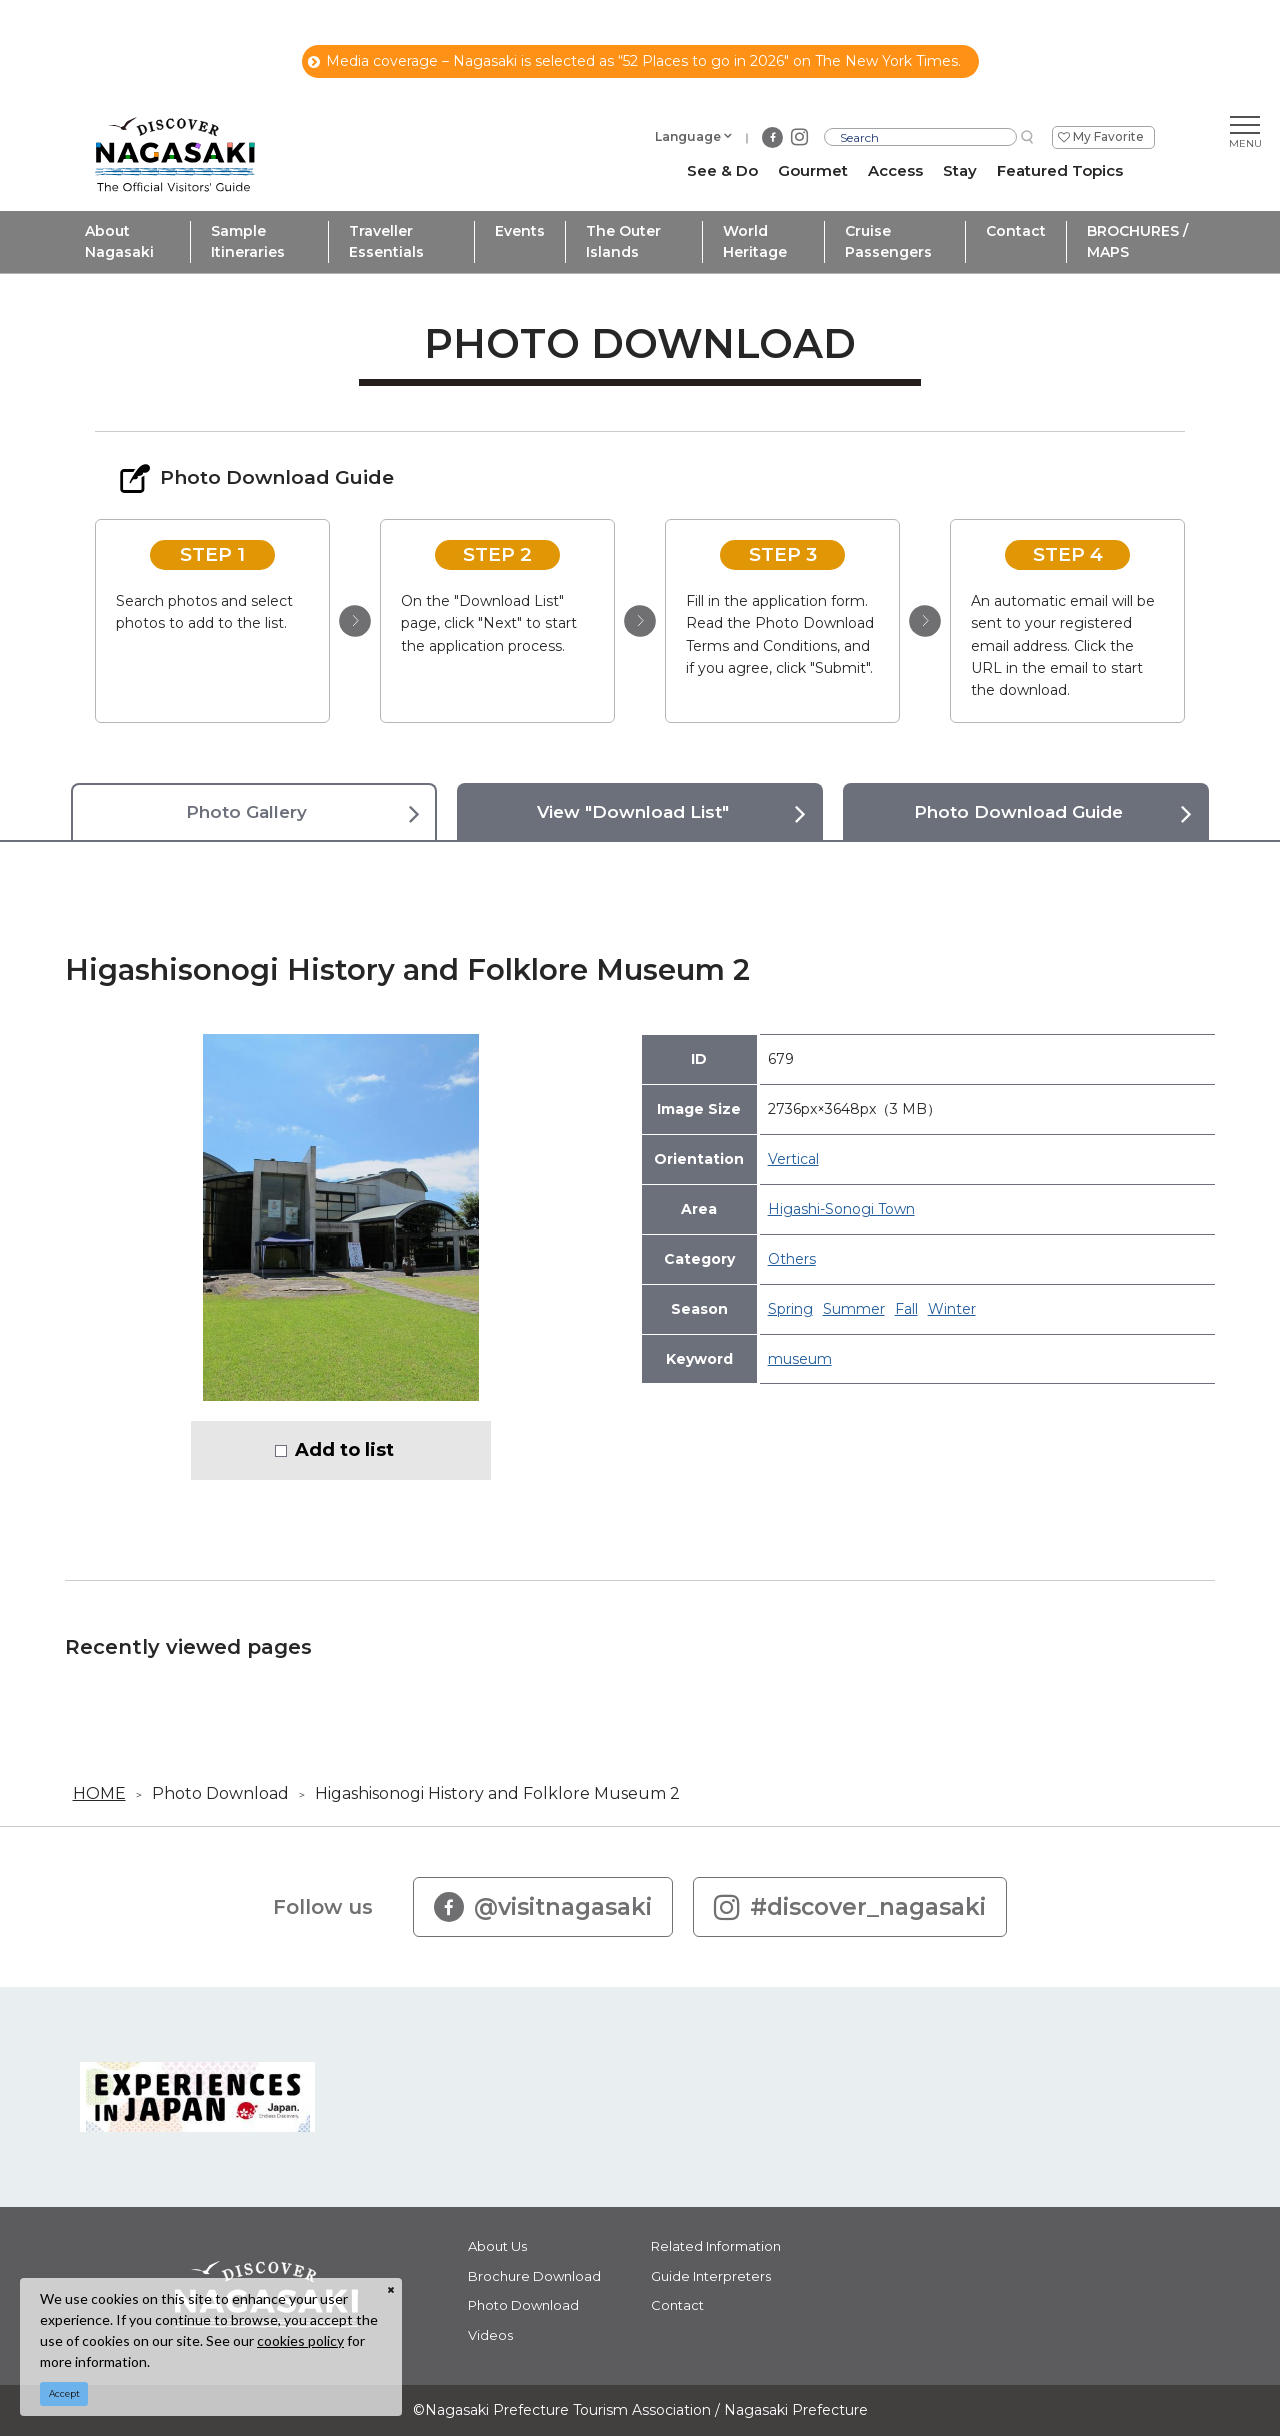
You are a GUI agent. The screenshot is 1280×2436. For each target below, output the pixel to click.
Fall (906, 1309)
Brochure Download (534, 2276)
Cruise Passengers (888, 241)
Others (792, 1259)
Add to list (344, 1450)
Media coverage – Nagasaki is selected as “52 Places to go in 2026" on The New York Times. (634, 61)
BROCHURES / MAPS (1137, 241)
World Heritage (755, 241)
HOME (99, 1793)
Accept (64, 2393)
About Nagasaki (119, 241)
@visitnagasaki (543, 1907)
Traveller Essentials (386, 241)
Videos (490, 2335)
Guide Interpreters (711, 2276)
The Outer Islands (623, 241)
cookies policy (300, 2340)
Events (520, 231)
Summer (854, 1309)
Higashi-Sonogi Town (841, 1209)
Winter (952, 1309)
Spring (790, 1309)
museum (800, 1359)
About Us (497, 2246)
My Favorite (1108, 136)
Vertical (793, 1159)
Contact (1016, 231)
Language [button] (688, 136)
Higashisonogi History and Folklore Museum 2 (497, 1793)
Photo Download (220, 1793)
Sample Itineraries (248, 241)
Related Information (716, 2246)
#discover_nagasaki (850, 1907)
